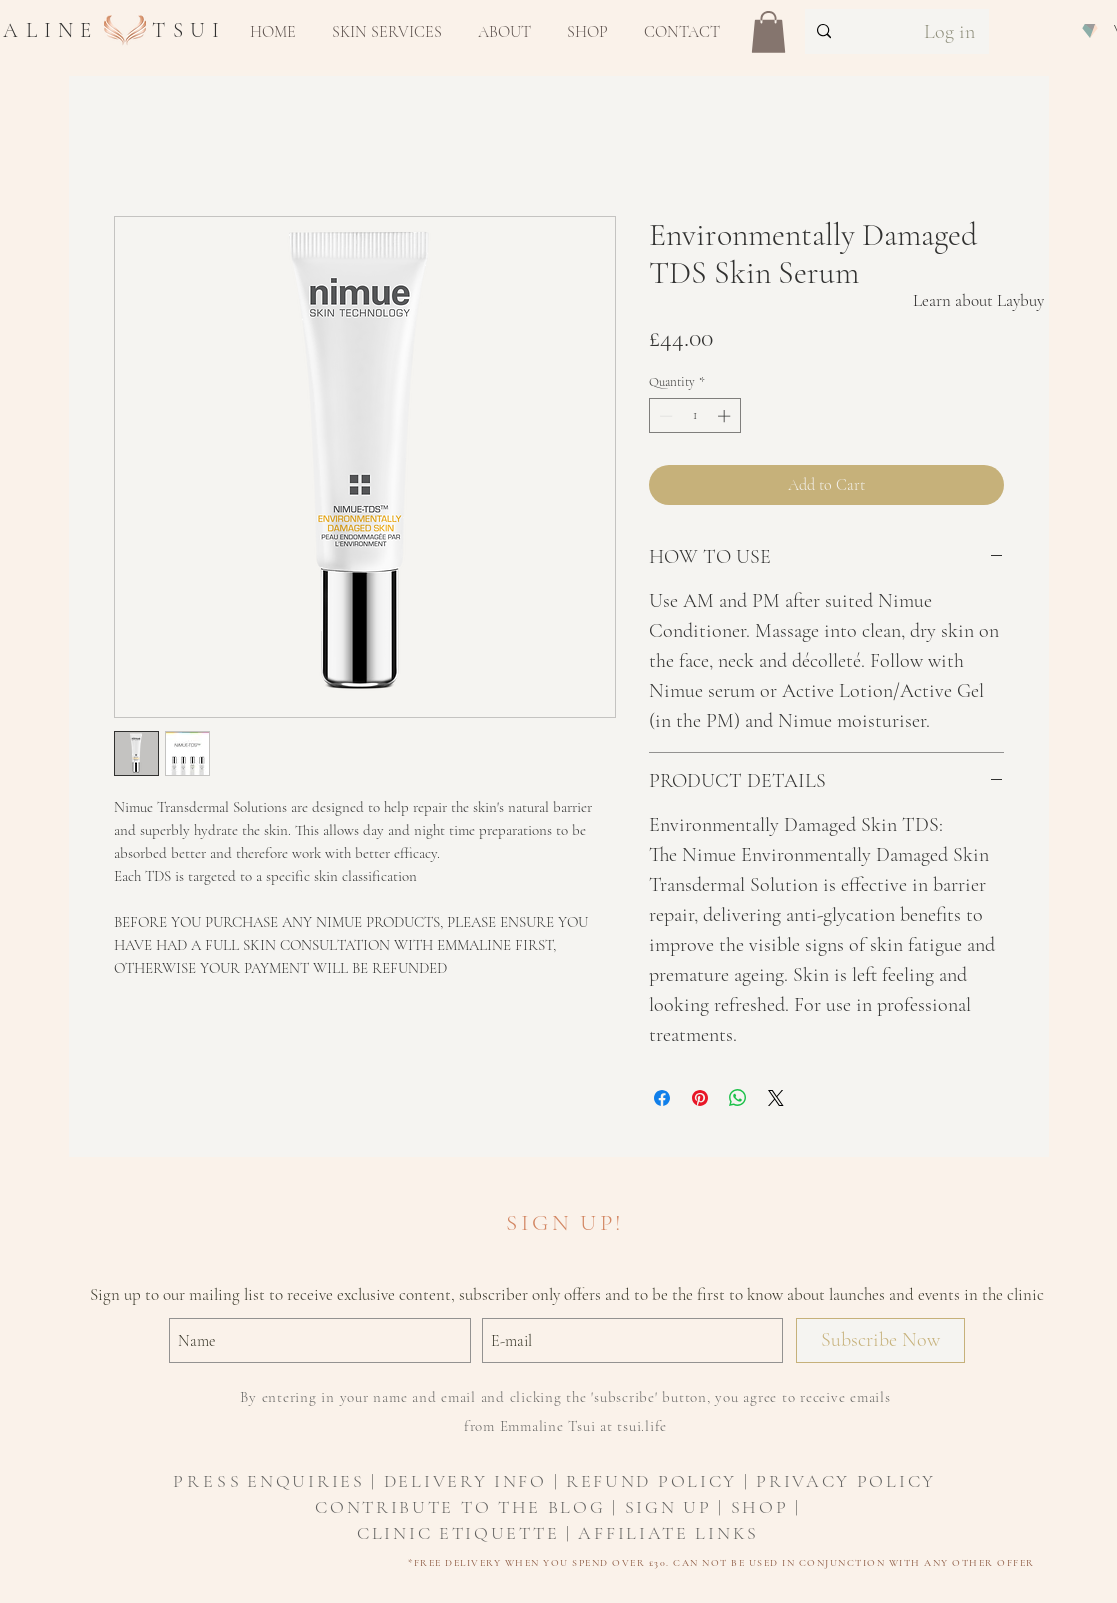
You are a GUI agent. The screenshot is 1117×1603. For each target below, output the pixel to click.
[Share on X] (776, 1098)
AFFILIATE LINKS (668, 1533)
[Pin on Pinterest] (700, 1098)
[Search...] (849, 31)
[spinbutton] (694, 416)
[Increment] (726, 416)
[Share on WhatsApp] (738, 1098)
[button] (387, 32)
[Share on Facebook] (662, 1098)
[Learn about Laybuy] (978, 301)
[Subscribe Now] (880, 1340)
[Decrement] (664, 416)
